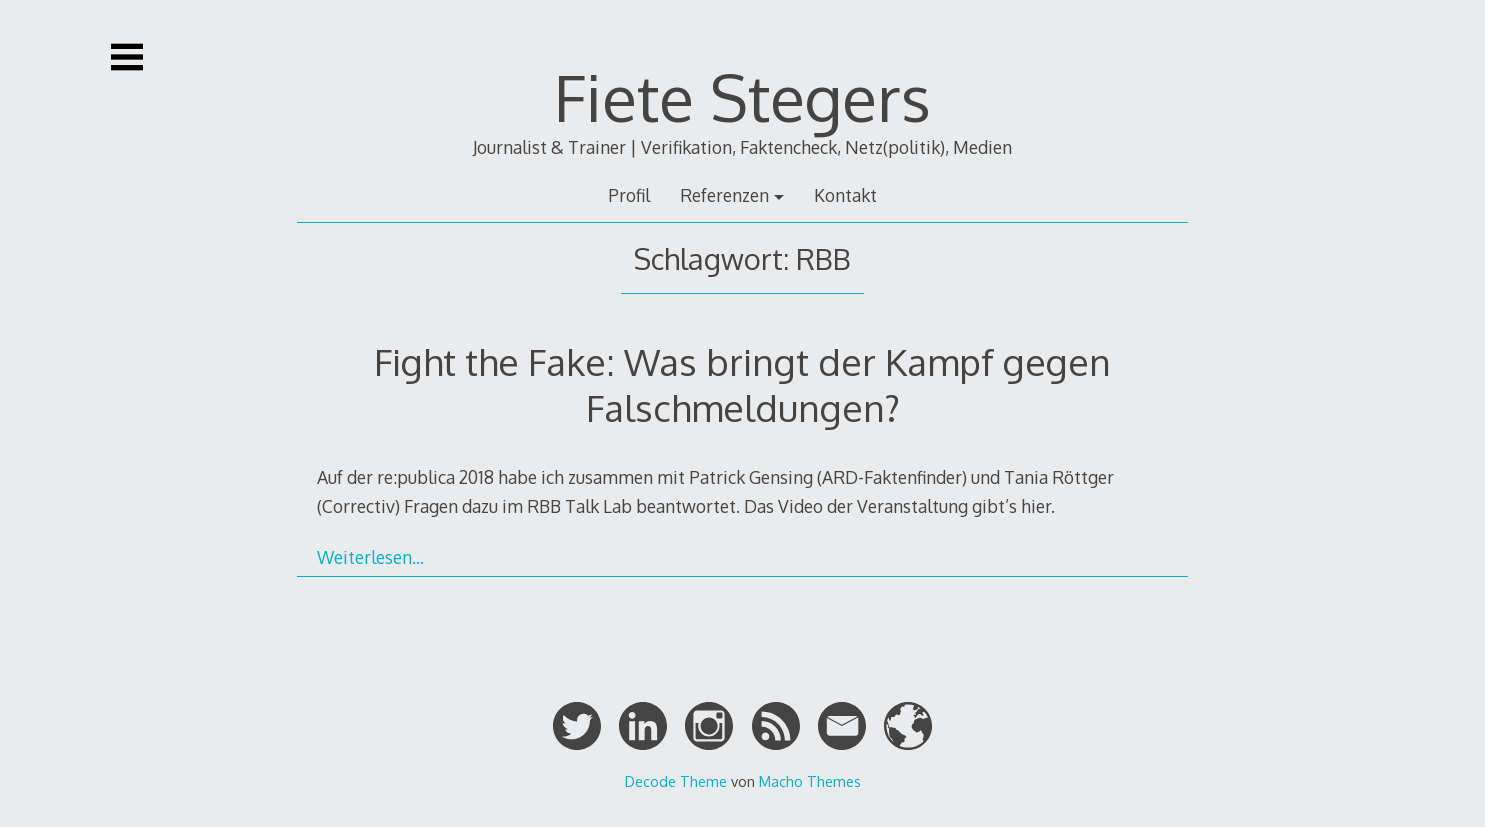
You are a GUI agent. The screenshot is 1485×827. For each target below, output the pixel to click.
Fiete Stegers (742, 96)
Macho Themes (810, 781)
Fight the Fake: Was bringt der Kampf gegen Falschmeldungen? (742, 384)
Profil (629, 195)
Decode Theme (676, 781)
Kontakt (845, 195)
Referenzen (724, 195)
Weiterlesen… (370, 557)
